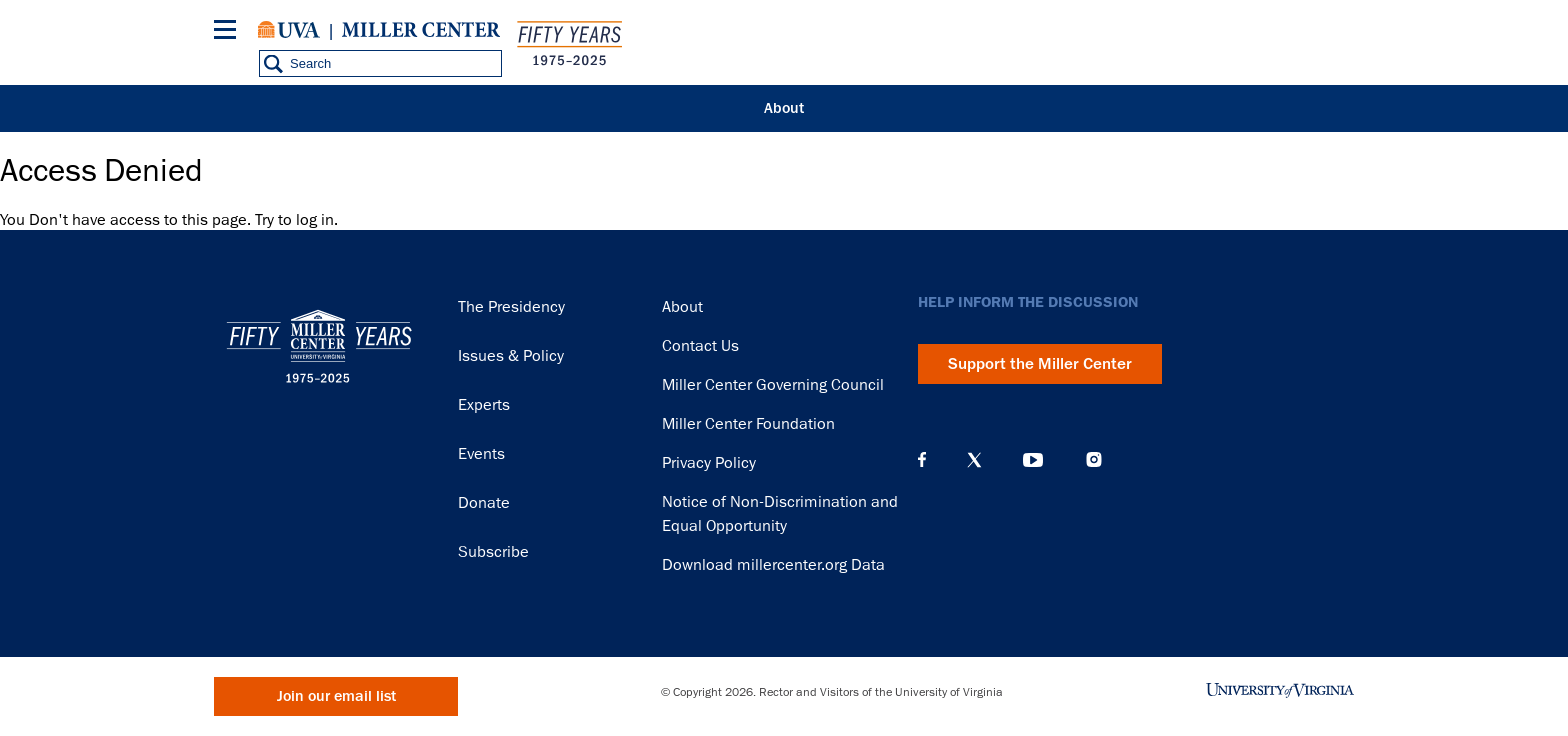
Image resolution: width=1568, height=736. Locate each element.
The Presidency (511, 307)
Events (481, 454)
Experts (484, 405)
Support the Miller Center (1040, 364)
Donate (484, 503)
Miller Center (421, 30)
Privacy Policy (709, 463)
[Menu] (229, 32)
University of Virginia (289, 30)
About (784, 108)
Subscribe (493, 552)
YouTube (1033, 460)
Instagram (1094, 459)
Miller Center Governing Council (773, 385)
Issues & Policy (511, 356)
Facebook (922, 460)
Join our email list (336, 696)
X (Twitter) (974, 460)
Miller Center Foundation (748, 424)
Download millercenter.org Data (773, 565)
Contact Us (700, 346)
